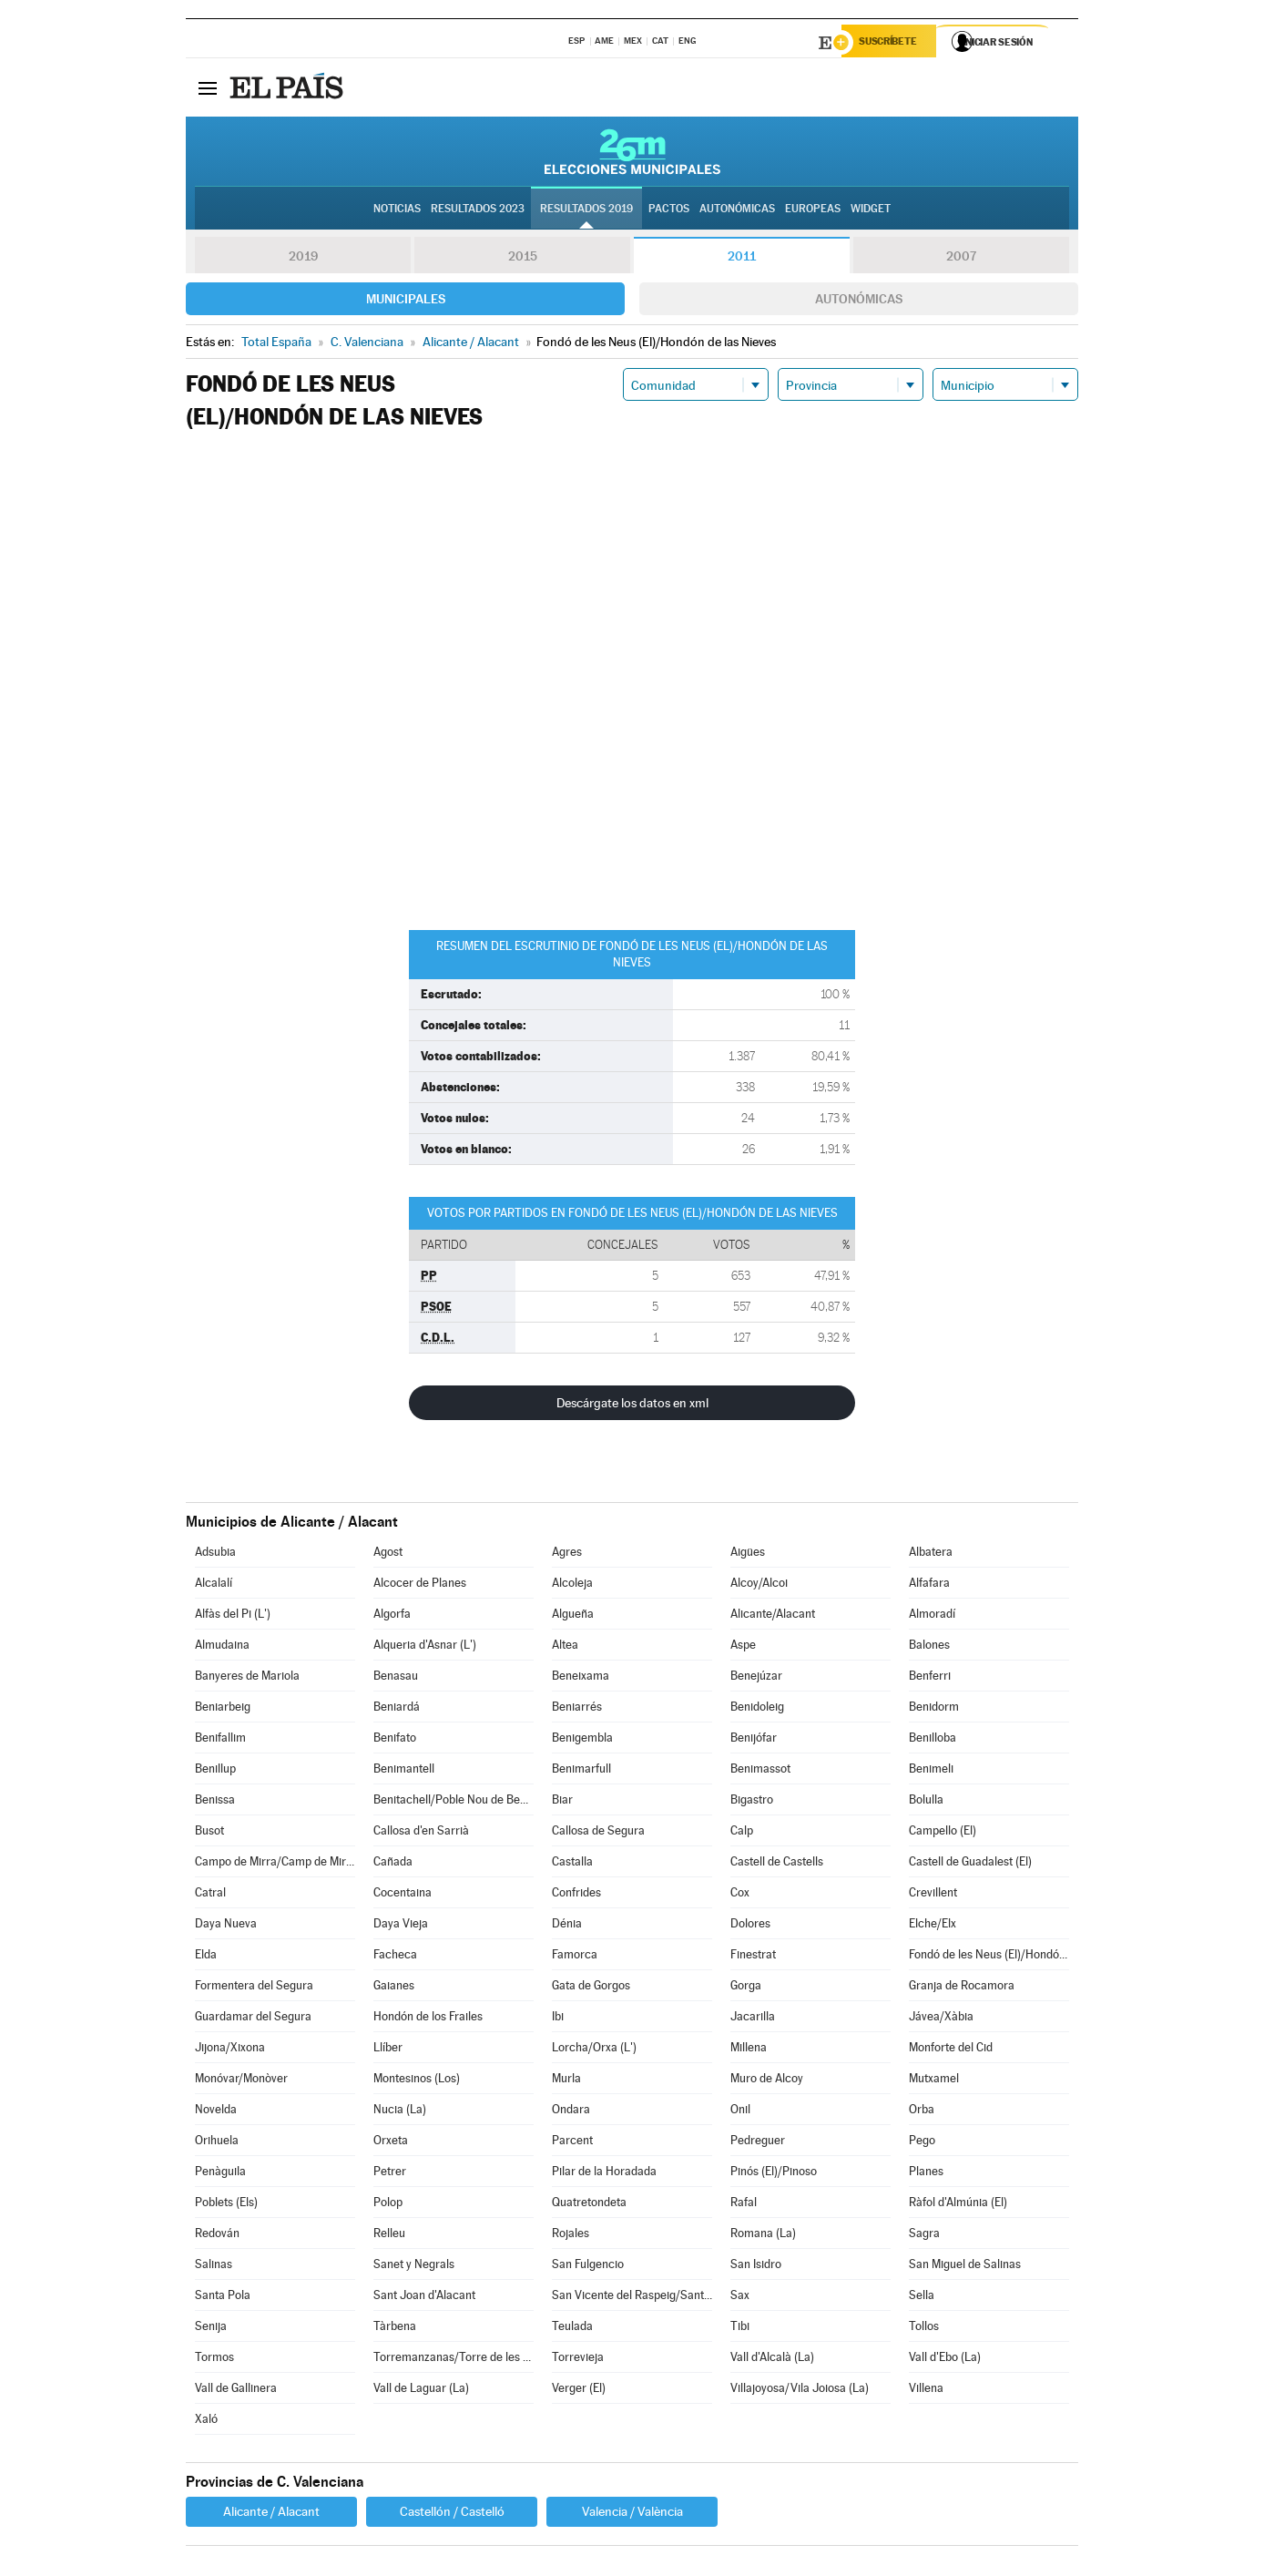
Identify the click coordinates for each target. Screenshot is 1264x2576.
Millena (748, 2050)
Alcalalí (213, 1585)
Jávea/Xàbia (941, 2019)
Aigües (747, 1554)
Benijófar (753, 1740)
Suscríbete (893, 42)
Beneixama (580, 1678)
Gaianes (393, 1988)
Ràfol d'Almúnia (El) (958, 2205)
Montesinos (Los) (416, 2081)
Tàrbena (394, 2329)
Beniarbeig (222, 1709)
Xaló (206, 2421)
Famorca (574, 1957)
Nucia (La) (399, 2112)
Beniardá (396, 1709)
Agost (388, 1554)
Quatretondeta (589, 2205)
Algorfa (392, 1616)
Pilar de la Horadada (604, 2174)
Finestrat (753, 1957)
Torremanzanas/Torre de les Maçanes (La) (453, 2359)
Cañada (393, 1864)
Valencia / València (632, 2514)
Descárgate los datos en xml (632, 1405)
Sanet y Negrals (413, 2267)
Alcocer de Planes (419, 1585)
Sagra (924, 2236)
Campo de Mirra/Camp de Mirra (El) (275, 1864)
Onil (740, 2112)
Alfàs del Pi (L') (232, 1616)
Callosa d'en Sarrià (421, 1833)
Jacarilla (752, 2019)
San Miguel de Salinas (965, 2267)
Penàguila (220, 2174)
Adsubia (215, 1554)
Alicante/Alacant (772, 1616)
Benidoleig (757, 1709)
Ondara (571, 2112)
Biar (562, 1802)
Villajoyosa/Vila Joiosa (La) (799, 2390)
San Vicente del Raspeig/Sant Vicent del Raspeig (632, 2298)
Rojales (570, 2236)
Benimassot (760, 1771)
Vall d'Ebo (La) (945, 2359)
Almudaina (222, 1647)
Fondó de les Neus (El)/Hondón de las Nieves (989, 1957)
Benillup (215, 1771)
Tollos (924, 2329)
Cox (739, 1895)
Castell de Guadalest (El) (970, 1864)
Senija (211, 2329)
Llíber (388, 2050)
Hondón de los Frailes (428, 2019)
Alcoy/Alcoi (759, 1585)
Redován (217, 2236)
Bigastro (751, 1802)
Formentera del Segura (254, 1988)
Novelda (216, 2112)
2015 (522, 258)
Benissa (215, 1802)
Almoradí (932, 1616)
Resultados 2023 (478, 210)
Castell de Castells (776, 1864)
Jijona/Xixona (230, 2050)
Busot (209, 1833)
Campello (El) (942, 1833)
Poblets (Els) (226, 2205)
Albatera (931, 1554)
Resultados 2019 (586, 210)
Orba (921, 2112)
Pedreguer (757, 2143)
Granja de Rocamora (961, 1988)
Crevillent (933, 1895)
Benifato (394, 1740)
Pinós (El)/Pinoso (773, 2174)
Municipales (405, 301)
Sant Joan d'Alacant (424, 2298)
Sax (739, 2298)
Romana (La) (763, 2236)
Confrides (576, 1895)
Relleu (389, 2236)
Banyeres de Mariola (247, 1678)
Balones (929, 1647)
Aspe (743, 1647)
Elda (206, 1957)
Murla (566, 2081)
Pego (922, 2143)
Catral (210, 1895)
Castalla (572, 1864)
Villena (926, 2390)
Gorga (745, 1988)
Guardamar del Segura (253, 2019)
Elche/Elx (932, 1926)
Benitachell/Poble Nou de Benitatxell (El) (453, 1802)
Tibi (739, 2329)
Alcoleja (572, 1585)
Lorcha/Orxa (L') (594, 2050)
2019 (303, 258)
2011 (742, 258)
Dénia (567, 1926)
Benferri (930, 1678)
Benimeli (931, 1771)
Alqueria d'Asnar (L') (424, 1647)
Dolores (750, 1926)
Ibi (558, 2019)
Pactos (668, 210)
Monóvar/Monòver (241, 2081)
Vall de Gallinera (236, 2390)
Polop (388, 2205)
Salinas (213, 2267)
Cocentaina (402, 1895)
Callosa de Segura (598, 1833)
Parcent (572, 2143)
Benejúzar (756, 1678)
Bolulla (926, 1802)
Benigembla (582, 1740)
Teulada (572, 2329)
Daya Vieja (400, 1926)
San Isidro (755, 2267)
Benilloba (932, 1740)
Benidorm (934, 1709)
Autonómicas (858, 301)
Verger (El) (579, 2390)
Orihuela (217, 2143)
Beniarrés (577, 1709)
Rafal (743, 2205)
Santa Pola (222, 2298)
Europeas (813, 210)
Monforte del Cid (951, 2050)
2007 (961, 258)
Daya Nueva (226, 1926)
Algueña (573, 1616)
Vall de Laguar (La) (421, 2390)
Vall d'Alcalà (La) (772, 2359)
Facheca (395, 1957)
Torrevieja (578, 2359)
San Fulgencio (588, 2267)
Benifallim (220, 1740)
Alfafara (929, 1585)
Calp (741, 1833)
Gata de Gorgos (591, 1988)
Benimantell (403, 1771)
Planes (926, 2174)
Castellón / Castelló (452, 2514)
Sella (921, 2298)
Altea (565, 1647)
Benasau (395, 1678)
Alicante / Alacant (271, 2514)
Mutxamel (934, 2081)
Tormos (214, 2359)
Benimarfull (581, 1771)
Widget (871, 210)
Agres (567, 1554)
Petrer (389, 2174)
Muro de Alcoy (766, 2081)
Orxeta (390, 2143)
